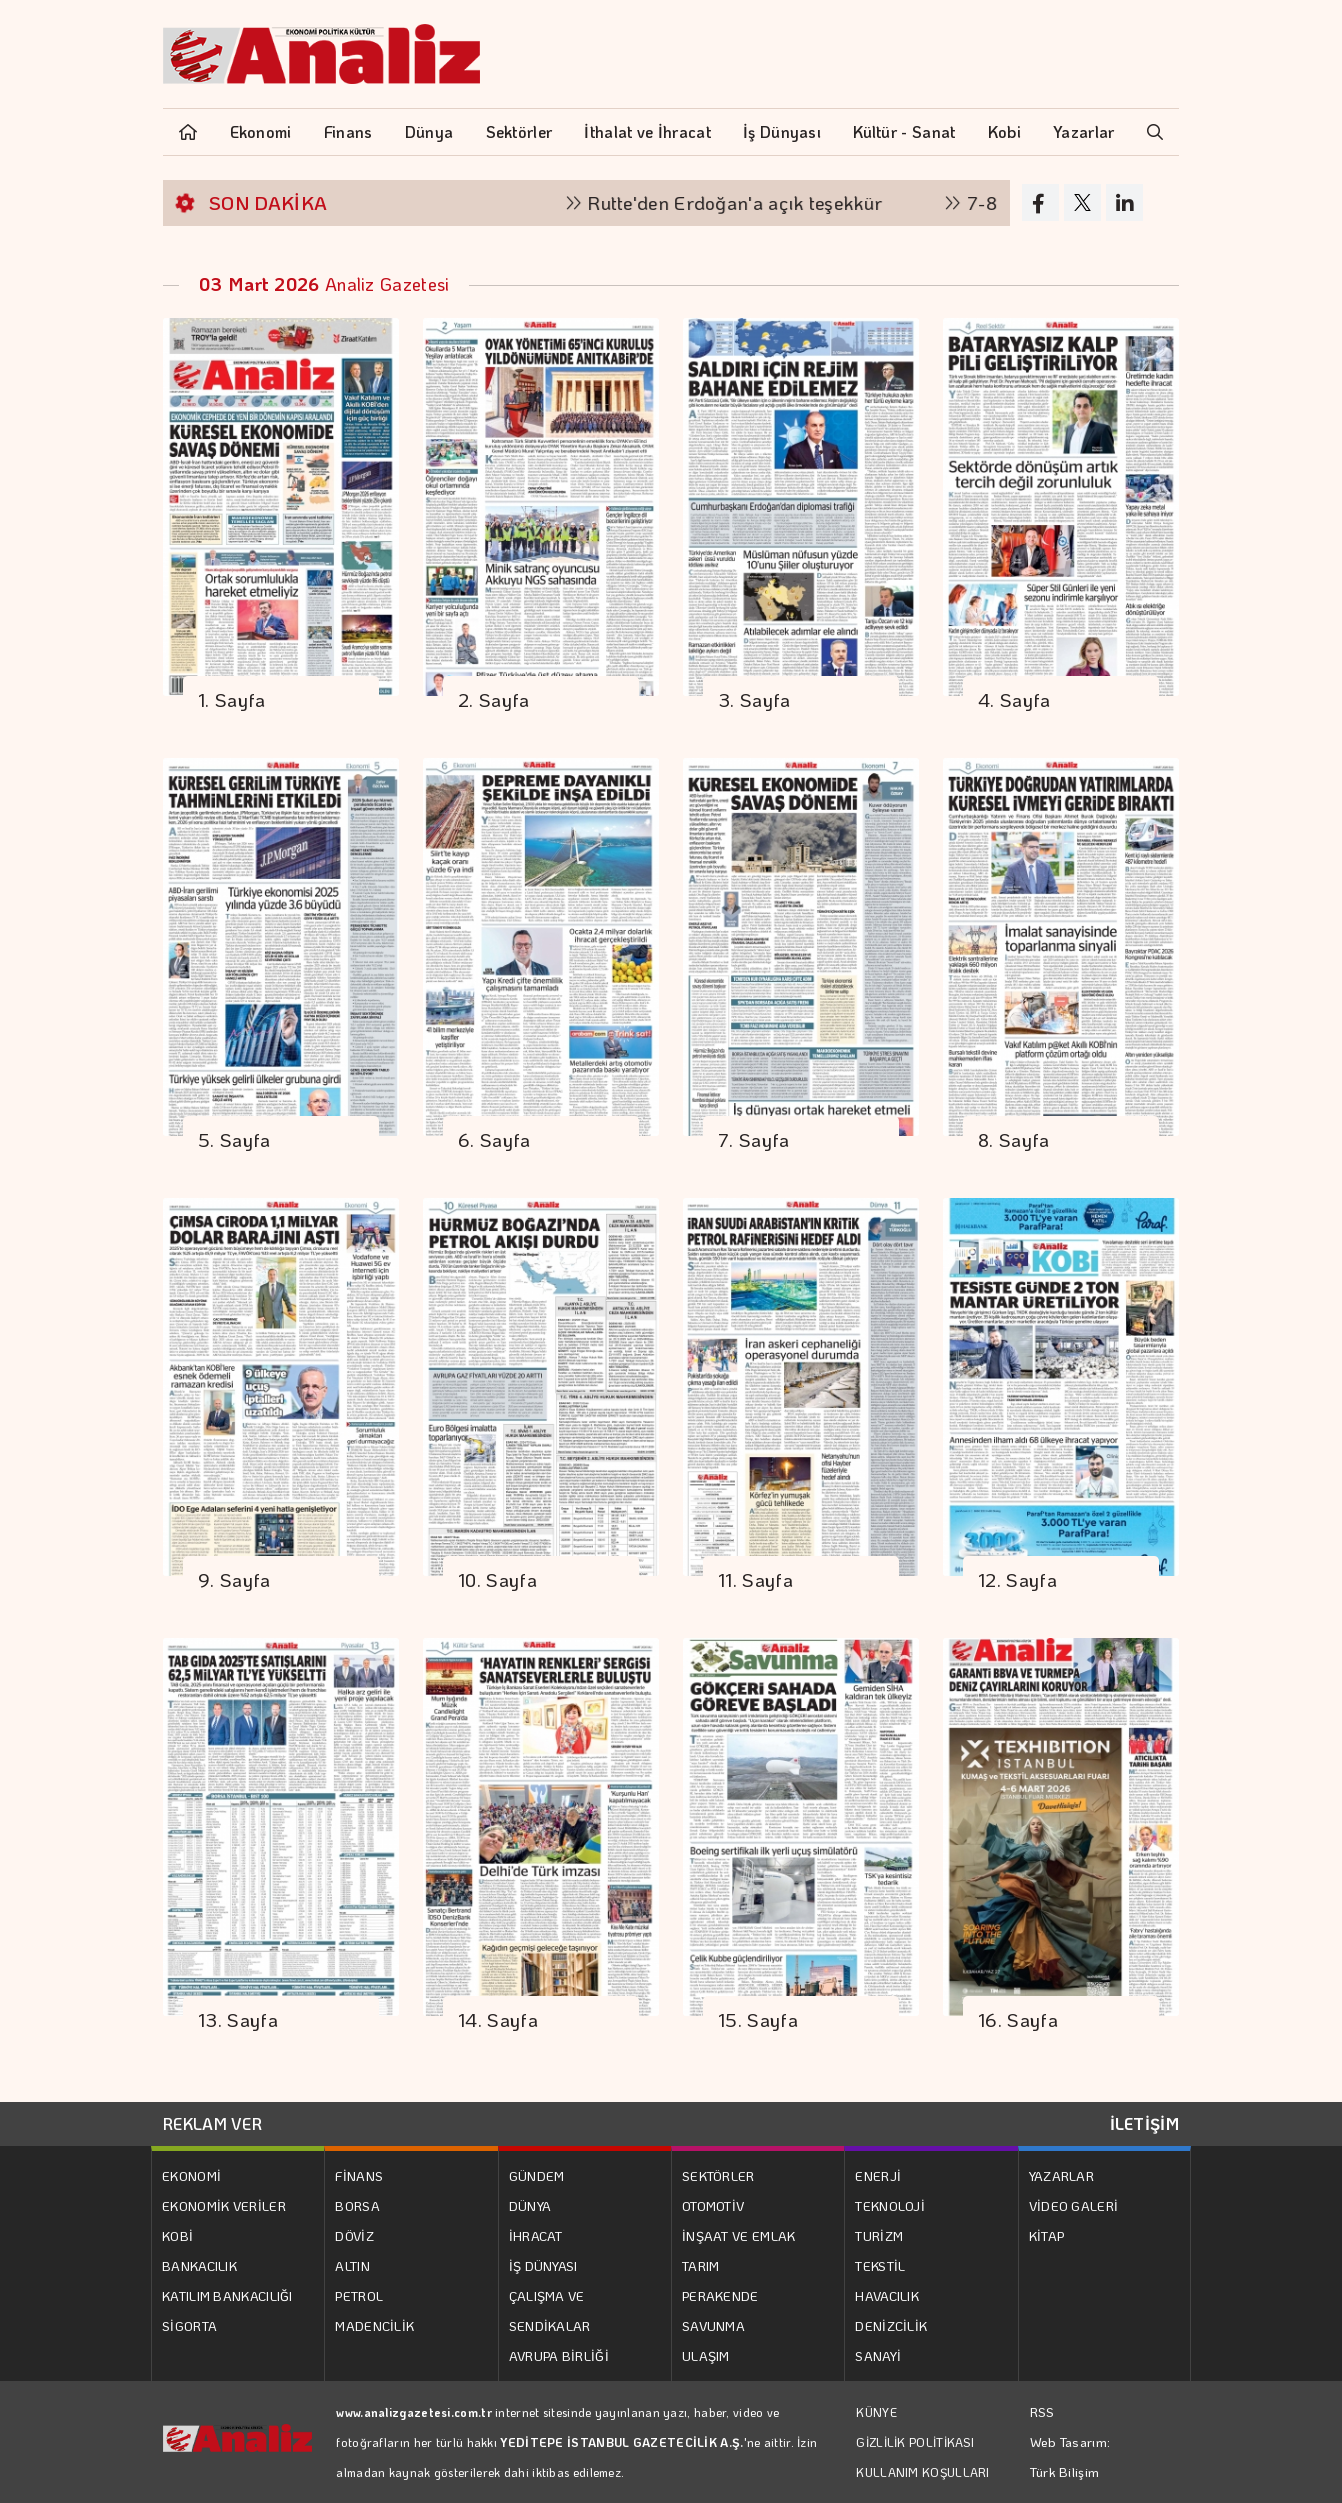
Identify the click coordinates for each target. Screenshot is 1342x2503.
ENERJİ (878, 2175)
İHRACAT (536, 2235)
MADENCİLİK (374, 2325)
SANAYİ (878, 2355)
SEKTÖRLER (718, 2175)
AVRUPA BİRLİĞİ (559, 2355)
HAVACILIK (887, 2295)
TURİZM (879, 2235)
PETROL (359, 2295)
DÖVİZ (354, 2235)
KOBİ (177, 2235)
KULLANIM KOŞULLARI (922, 2472)
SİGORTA (189, 2325)
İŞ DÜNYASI (543, 2265)
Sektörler (519, 131)
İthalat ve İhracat (647, 131)
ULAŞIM (706, 2355)
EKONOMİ (191, 2175)
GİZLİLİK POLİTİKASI (915, 2442)
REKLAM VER (212, 2123)
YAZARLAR (1061, 2175)
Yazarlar (1083, 131)
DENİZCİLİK (891, 2325)
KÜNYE (876, 2412)
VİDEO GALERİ (1074, 2205)
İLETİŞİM (1144, 2123)
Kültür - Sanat (904, 131)
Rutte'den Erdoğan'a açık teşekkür (747, 202)
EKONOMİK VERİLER (224, 2205)
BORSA (357, 2205)
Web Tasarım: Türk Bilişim (1070, 2456)
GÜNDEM (537, 2175)
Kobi (1004, 131)
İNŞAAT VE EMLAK (739, 2235)
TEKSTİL (880, 2265)
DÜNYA (530, 2205)
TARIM (701, 2265)
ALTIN (352, 2265)
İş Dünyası (782, 131)
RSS (1042, 2411)
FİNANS (359, 2175)
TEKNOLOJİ (890, 2205)
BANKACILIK (199, 2265)
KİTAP (1047, 2235)
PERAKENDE (720, 2295)
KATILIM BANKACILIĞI (227, 2295)
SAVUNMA (713, 2325)
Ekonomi (261, 131)
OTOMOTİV (713, 2205)
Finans (348, 131)
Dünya (429, 131)
